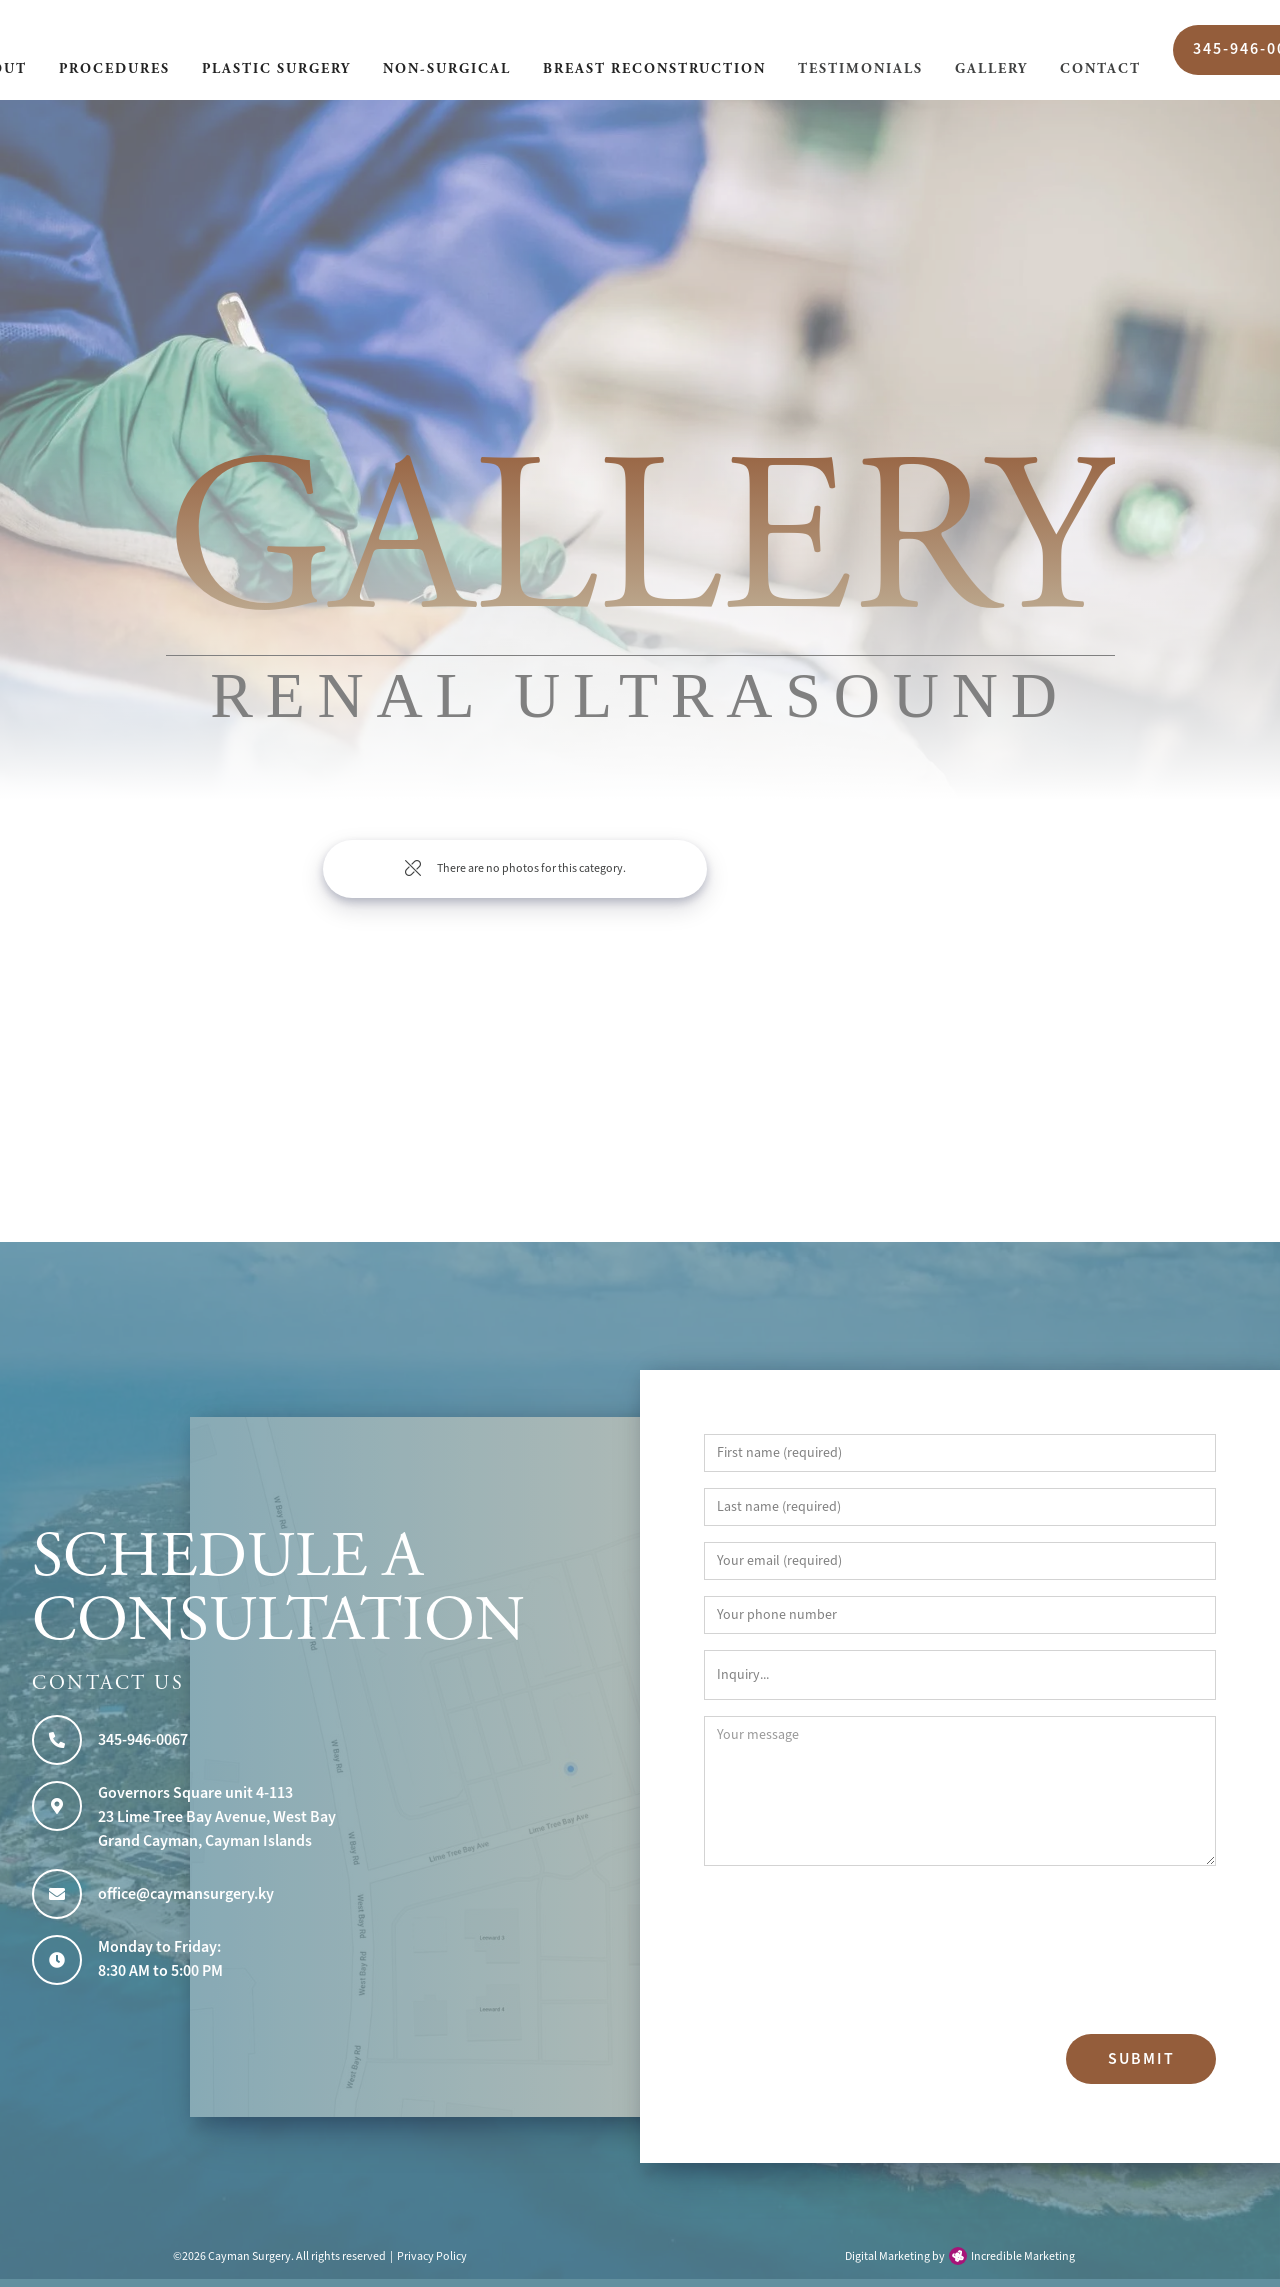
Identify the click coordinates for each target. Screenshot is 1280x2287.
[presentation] (786, 1954)
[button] (114, 71)
